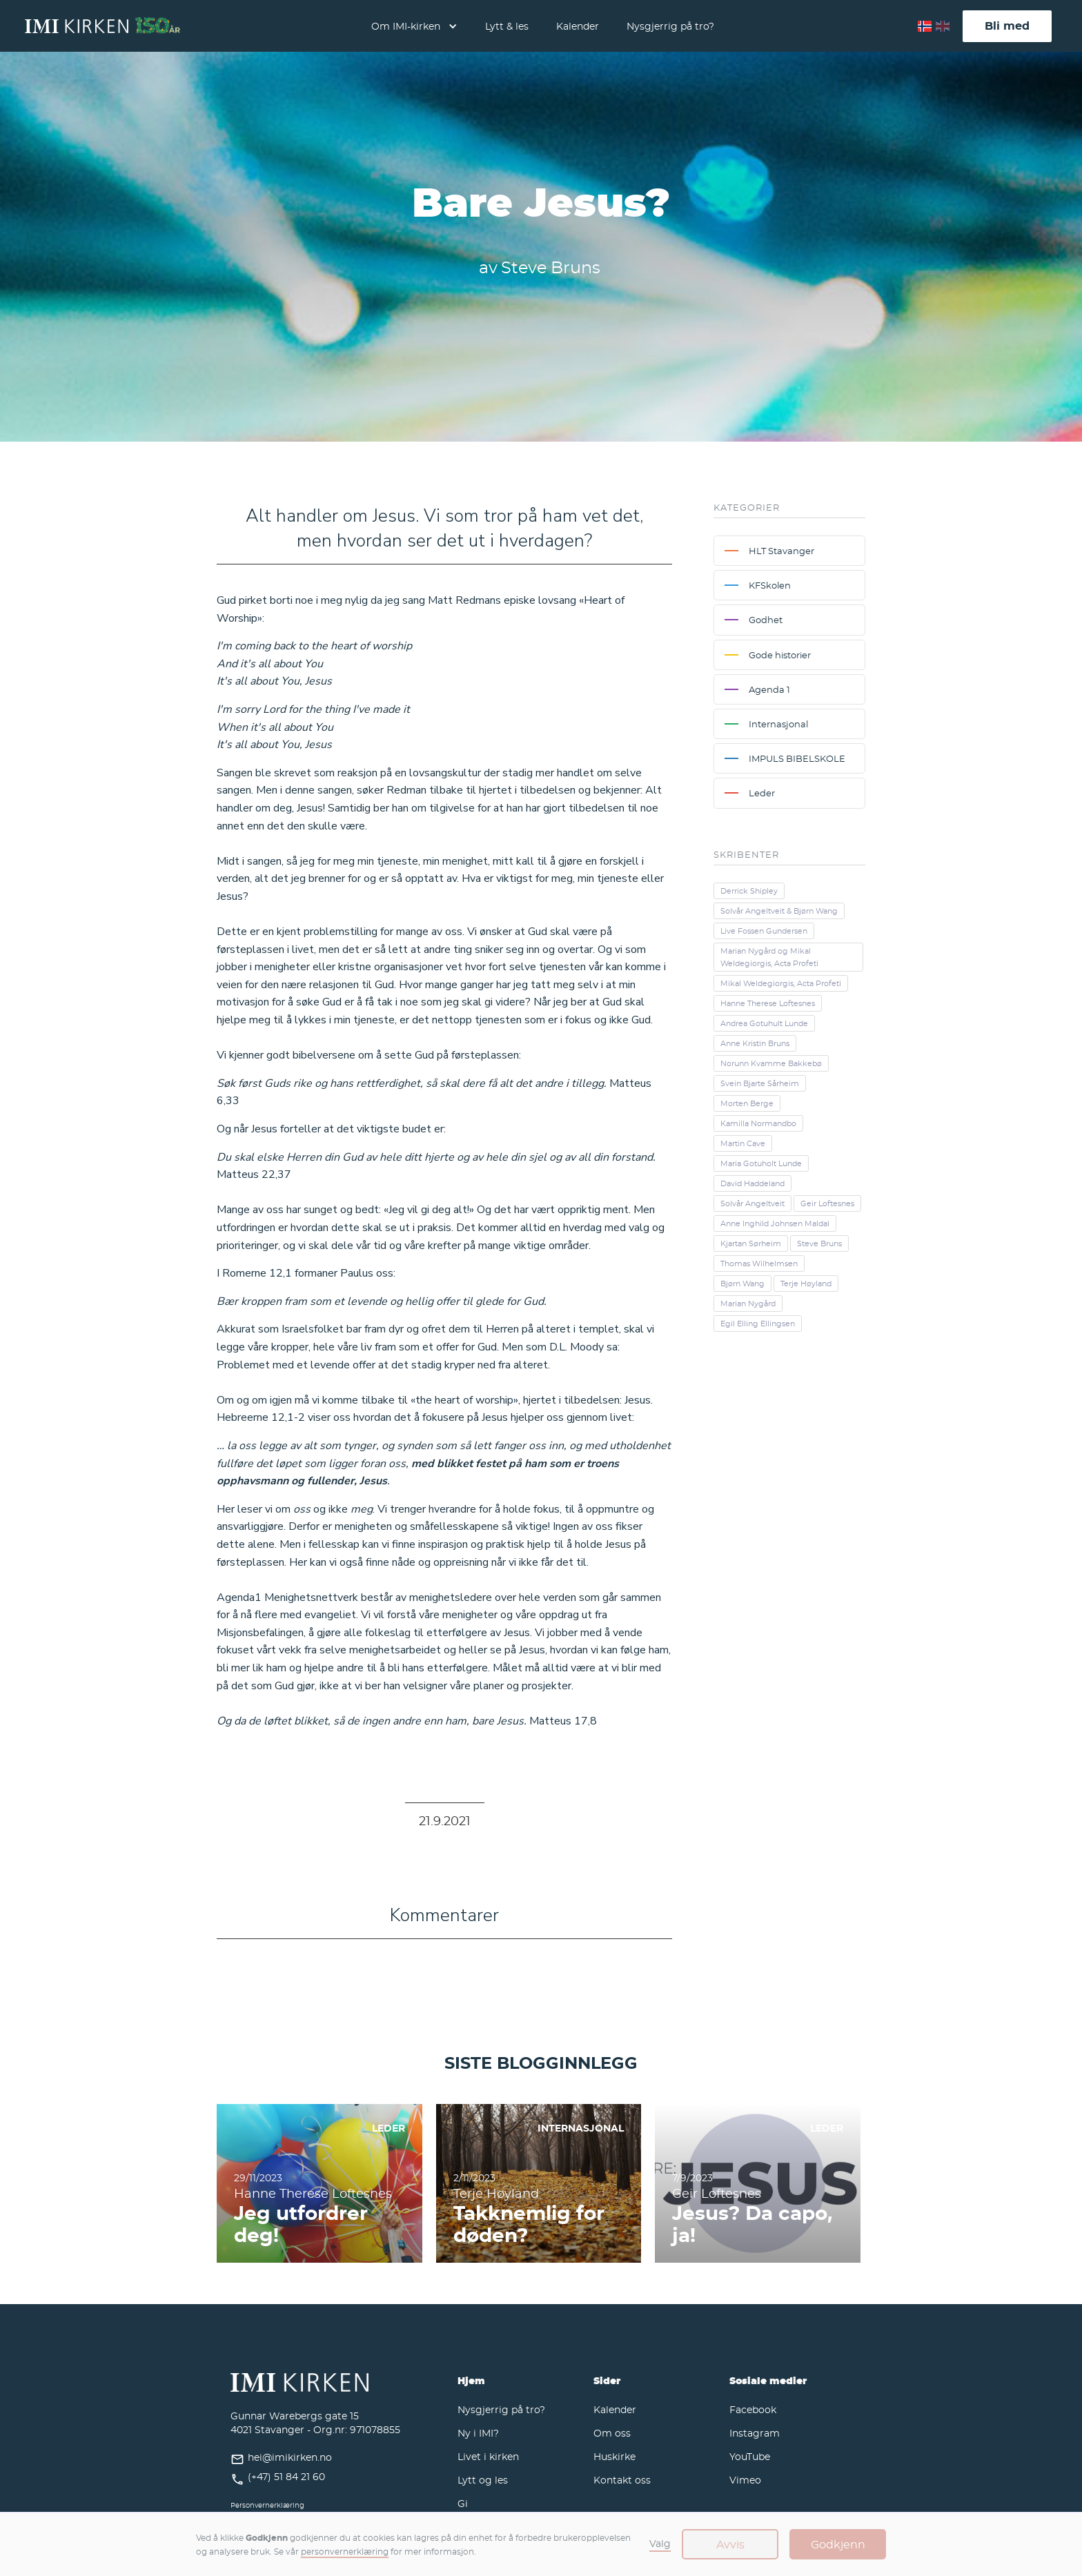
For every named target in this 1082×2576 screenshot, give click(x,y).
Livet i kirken (488, 2456)
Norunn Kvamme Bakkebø (771, 1063)
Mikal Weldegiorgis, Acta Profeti (780, 983)
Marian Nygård (748, 1303)
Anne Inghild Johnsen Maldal (774, 1223)
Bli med (1007, 25)
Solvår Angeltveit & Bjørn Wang (779, 911)
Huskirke (614, 2456)
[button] (414, 26)
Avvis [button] (730, 2544)
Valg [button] (660, 2543)
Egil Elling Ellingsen (757, 1323)
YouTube (749, 2456)
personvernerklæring (344, 2551)
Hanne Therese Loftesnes (767, 1003)
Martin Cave (742, 1143)
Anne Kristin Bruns (754, 1043)
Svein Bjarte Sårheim (759, 1083)
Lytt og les (483, 2479)
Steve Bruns (819, 1243)
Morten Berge (747, 1103)
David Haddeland (752, 1183)
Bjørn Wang (742, 1283)
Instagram (754, 2432)
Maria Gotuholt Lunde (761, 1163)
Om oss (612, 2432)
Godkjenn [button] (838, 2544)
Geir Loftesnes (827, 1203)
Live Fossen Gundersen (763, 931)
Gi (463, 2503)
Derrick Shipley (749, 891)
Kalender (577, 25)
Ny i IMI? (478, 2432)
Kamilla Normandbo (758, 1123)
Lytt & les (507, 25)
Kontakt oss (622, 2479)
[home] (102, 26)
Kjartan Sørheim (750, 1243)
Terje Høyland (806, 1283)
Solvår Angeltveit (752, 1203)
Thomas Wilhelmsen (759, 1263)
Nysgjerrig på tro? (670, 25)
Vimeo (745, 2479)
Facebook (752, 2409)
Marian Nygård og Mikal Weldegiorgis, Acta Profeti (769, 957)
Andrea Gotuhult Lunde (764, 1023)
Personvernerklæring (267, 2505)
